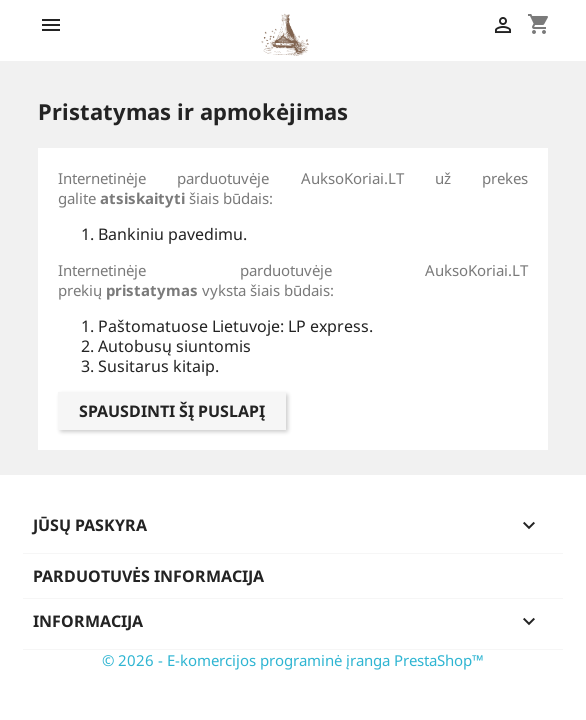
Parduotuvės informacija (148, 576)
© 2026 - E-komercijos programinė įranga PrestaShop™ (293, 660)
